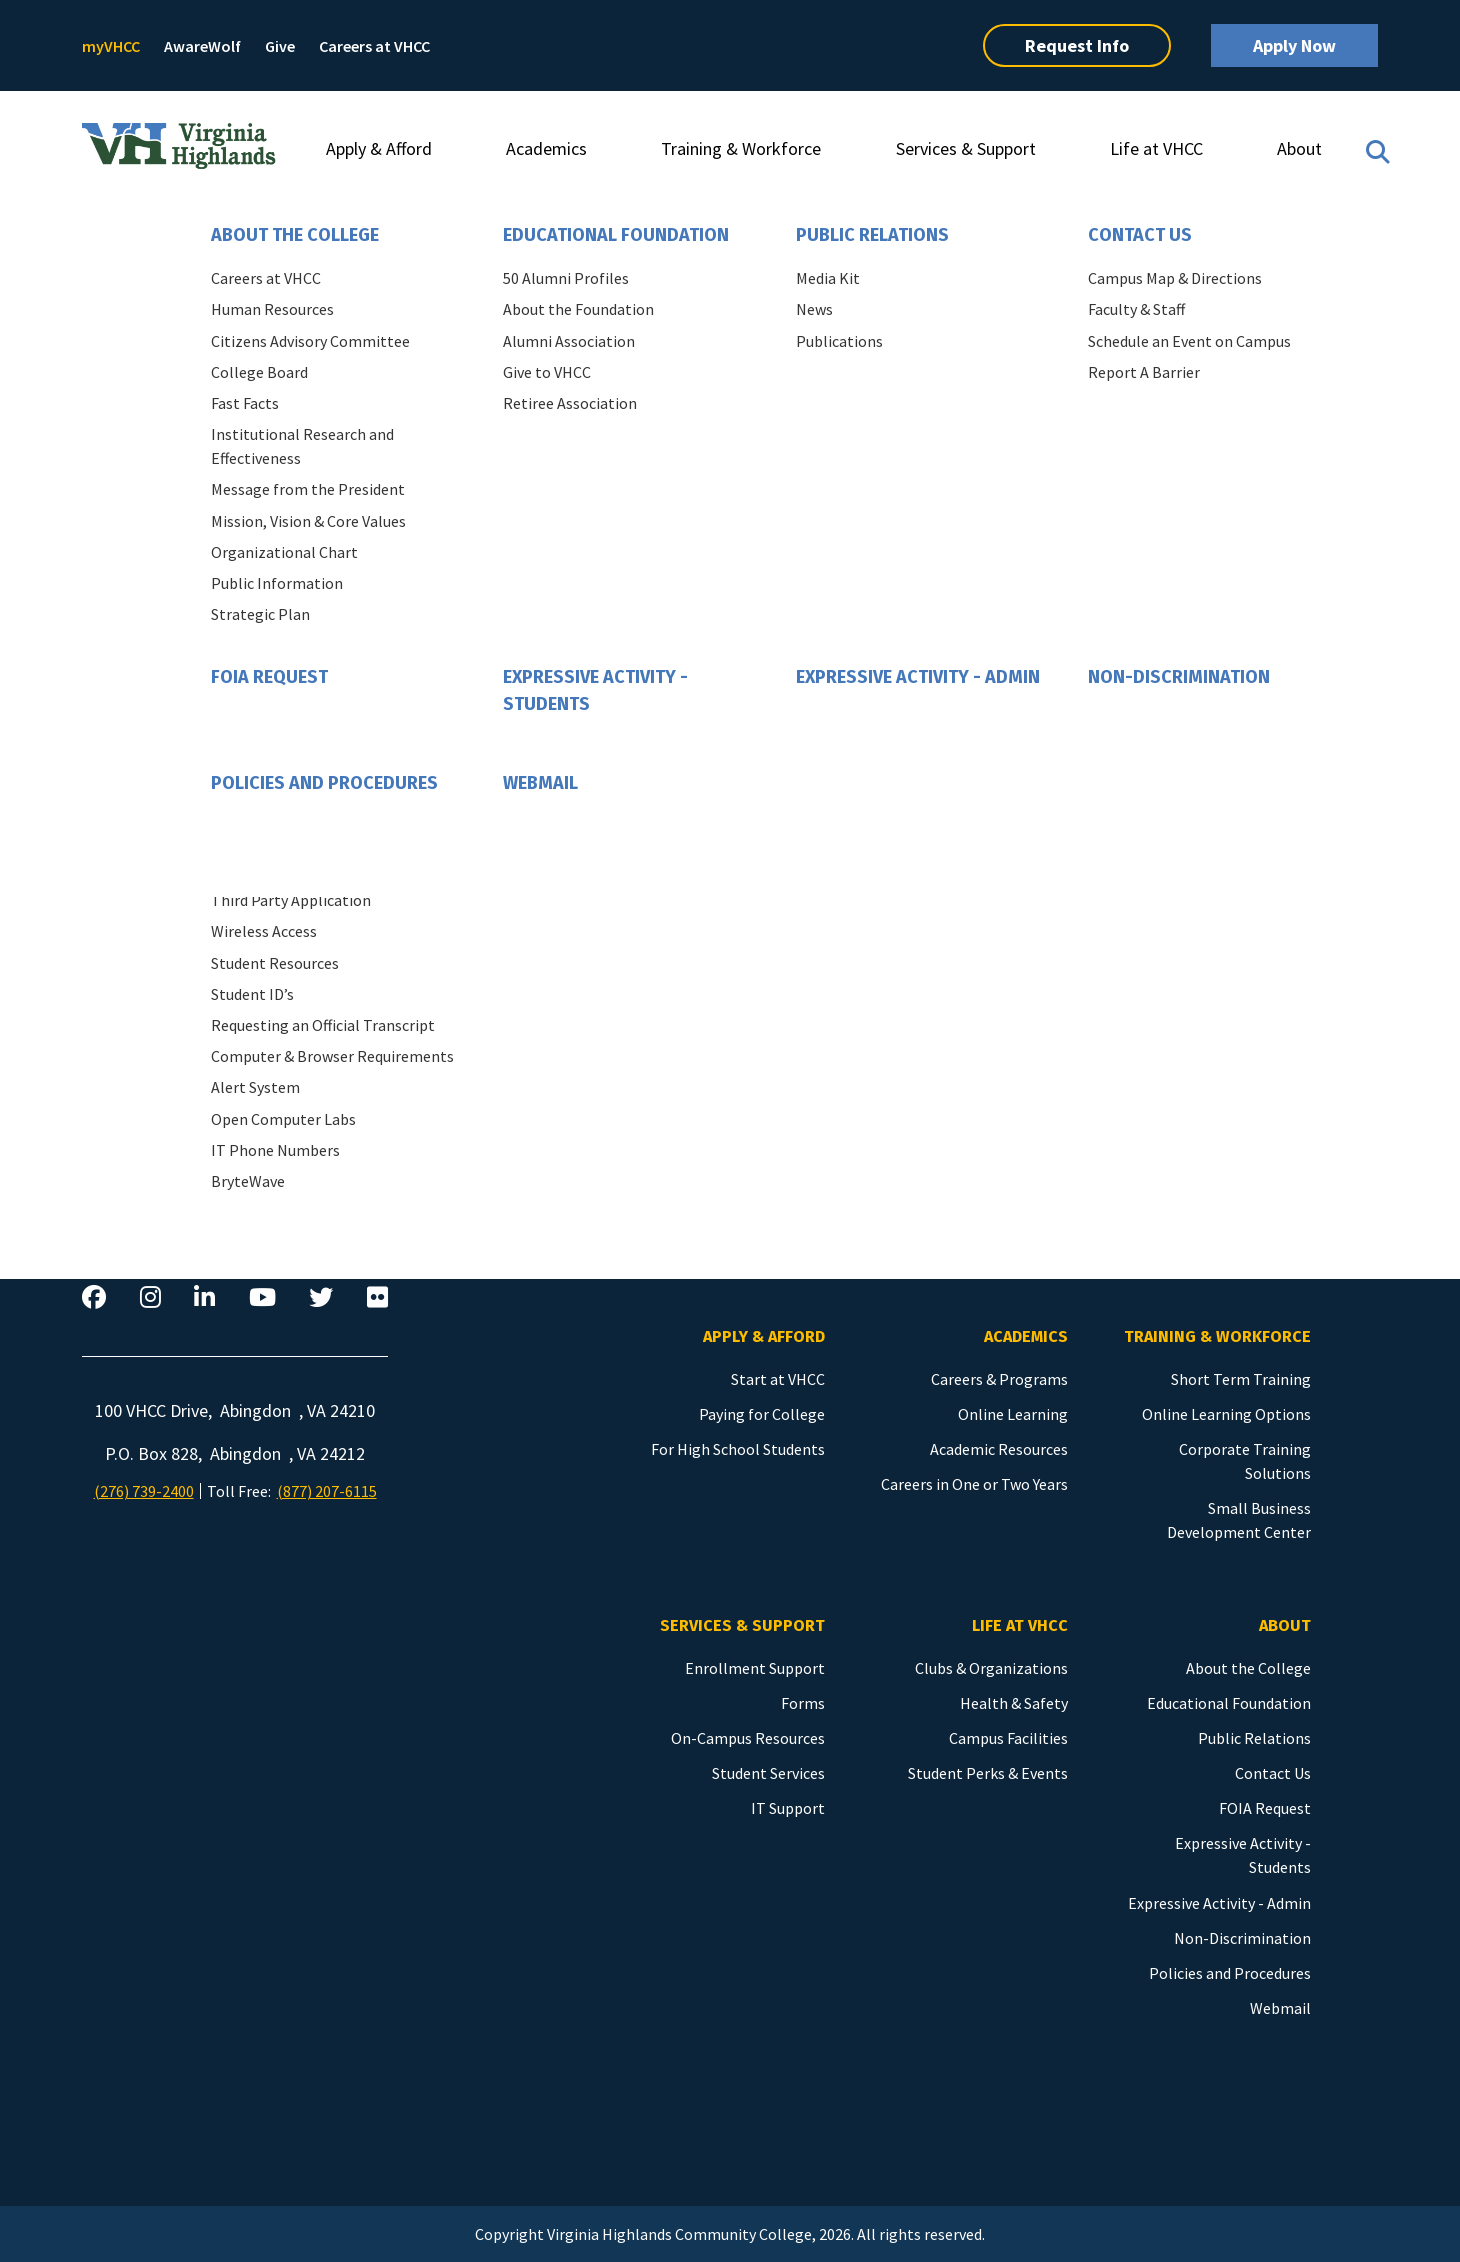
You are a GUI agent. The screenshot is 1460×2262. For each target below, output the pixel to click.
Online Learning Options (1226, 1414)
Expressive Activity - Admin (918, 677)
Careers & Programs (999, 1379)
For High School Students (738, 1449)
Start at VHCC (778, 1379)
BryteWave (248, 1181)
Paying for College (762, 1414)
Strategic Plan (260, 614)
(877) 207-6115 (327, 1491)
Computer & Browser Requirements (332, 1056)
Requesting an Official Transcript (323, 1025)
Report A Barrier (1144, 372)
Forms (803, 1703)
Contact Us (1140, 235)
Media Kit (828, 278)
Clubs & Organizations (991, 1668)
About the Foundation (578, 309)
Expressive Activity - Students (595, 690)
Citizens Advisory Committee (310, 341)
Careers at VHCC (374, 46)
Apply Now (1294, 45)
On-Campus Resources (748, 1738)
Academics (546, 148)
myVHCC (111, 46)
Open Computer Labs (283, 1119)
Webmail (540, 783)
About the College (295, 235)
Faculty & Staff (1136, 309)
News (814, 309)
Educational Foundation (616, 235)
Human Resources (272, 309)
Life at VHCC (1156, 148)
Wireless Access (264, 931)
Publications (839, 341)
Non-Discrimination (1179, 677)
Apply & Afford (379, 148)
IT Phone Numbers (275, 1150)
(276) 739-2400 (144, 1491)
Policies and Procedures (324, 783)
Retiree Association (570, 403)
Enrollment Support (755, 1668)
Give (280, 46)
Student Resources (275, 963)
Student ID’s (252, 994)
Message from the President (308, 489)
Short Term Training (1241, 1379)
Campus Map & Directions (1175, 278)
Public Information (277, 583)
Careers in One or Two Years (974, 1484)
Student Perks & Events (988, 1773)
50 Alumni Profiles (566, 278)
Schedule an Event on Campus (1189, 341)
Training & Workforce (741, 148)
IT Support (788, 1808)
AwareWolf (202, 46)
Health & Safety (1014, 1703)
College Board (259, 372)
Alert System (255, 1087)
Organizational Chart (284, 552)
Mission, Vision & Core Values (308, 521)
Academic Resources (999, 1449)
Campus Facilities (1008, 1738)
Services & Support (966, 148)
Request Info (1077, 45)
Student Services (768, 1773)
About (1299, 148)
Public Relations (872, 235)
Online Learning (1013, 1414)
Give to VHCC (547, 372)
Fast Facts (245, 403)
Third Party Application (291, 900)
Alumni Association (569, 341)
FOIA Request (269, 677)
